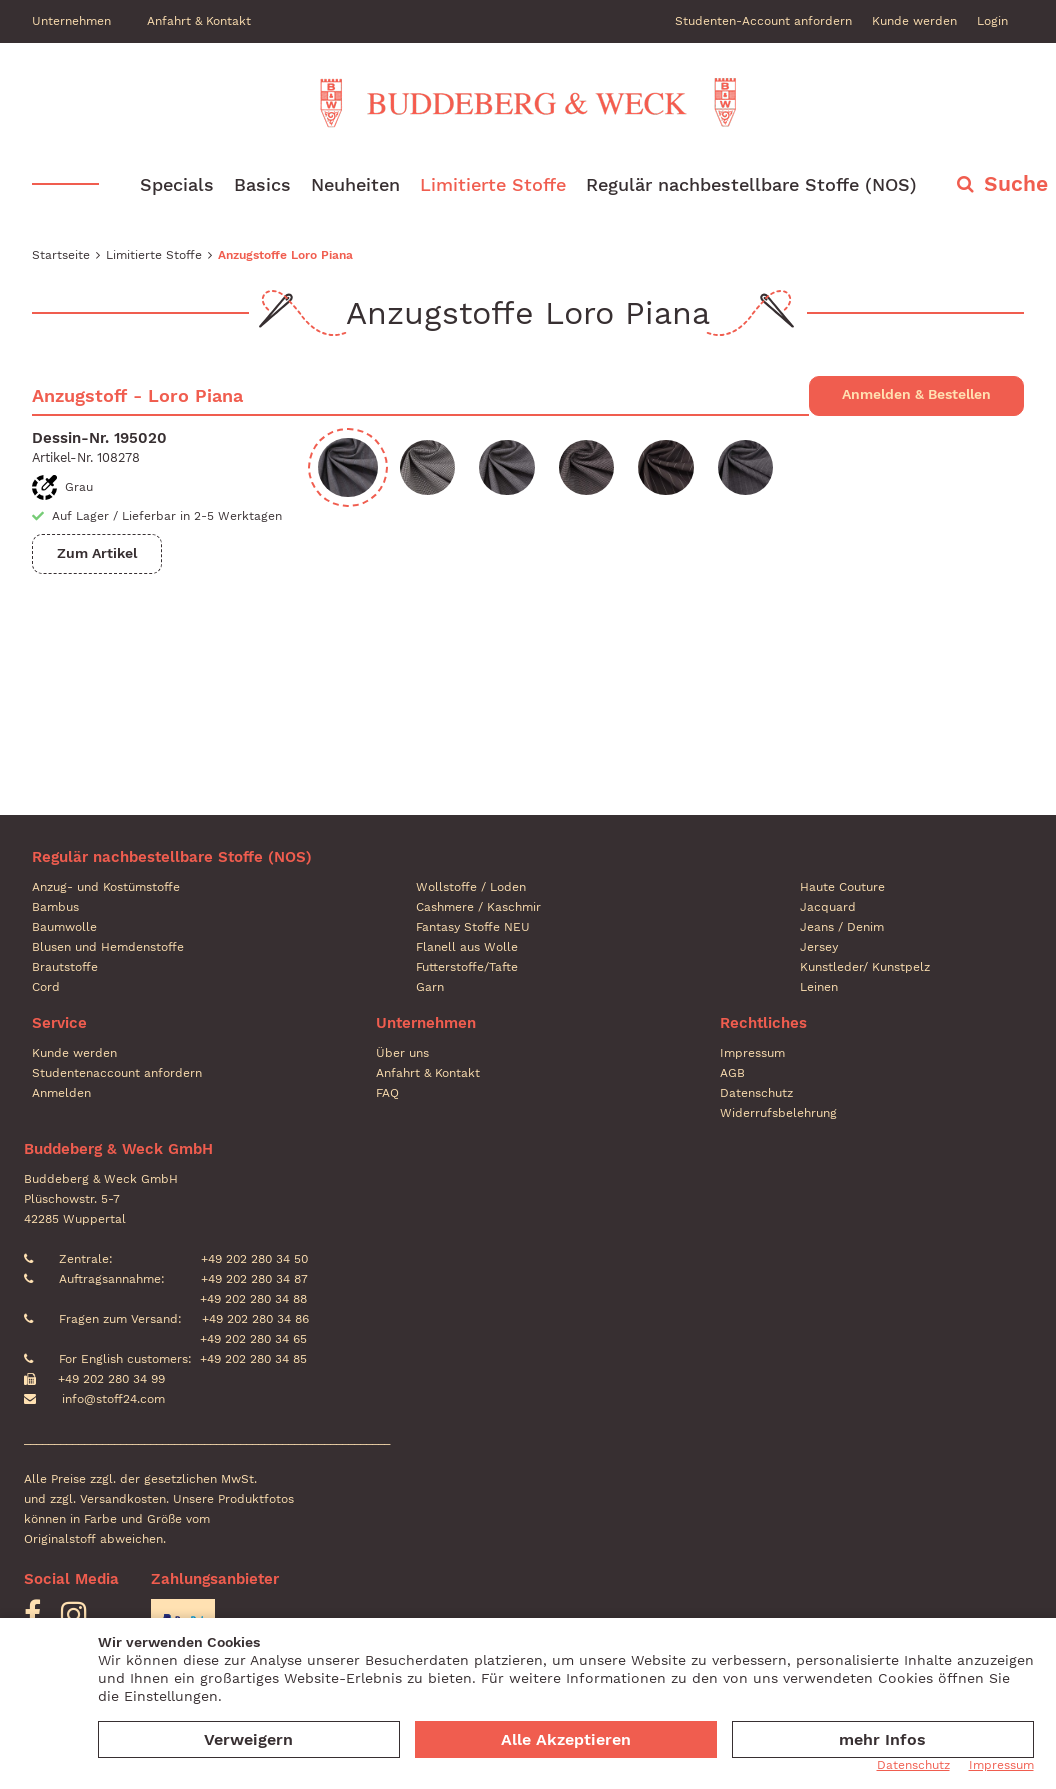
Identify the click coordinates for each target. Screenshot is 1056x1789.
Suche (1016, 183)
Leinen (819, 987)
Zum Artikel (97, 553)
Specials (177, 184)
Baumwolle (64, 927)
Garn (430, 987)
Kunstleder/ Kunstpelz (865, 967)
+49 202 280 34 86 (253, 1319)
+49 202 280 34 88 (251, 1299)
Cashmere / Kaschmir (478, 907)
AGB (732, 1073)
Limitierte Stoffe (493, 184)
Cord (46, 987)
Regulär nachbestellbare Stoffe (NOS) (751, 184)
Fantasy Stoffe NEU (473, 927)
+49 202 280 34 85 (253, 1359)
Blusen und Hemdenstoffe (108, 947)
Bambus (55, 907)
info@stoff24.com (113, 1399)
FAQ (387, 1093)
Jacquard (828, 907)
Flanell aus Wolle (467, 947)
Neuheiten (355, 184)
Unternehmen (71, 21)
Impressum (752, 1053)
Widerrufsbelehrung (778, 1113)
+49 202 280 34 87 (252, 1279)
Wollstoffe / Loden (471, 887)
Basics (262, 184)
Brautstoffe (65, 967)
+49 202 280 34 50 (252, 1259)
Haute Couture (842, 887)
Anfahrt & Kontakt (199, 21)
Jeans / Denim (842, 927)
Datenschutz (756, 1093)
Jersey (819, 947)
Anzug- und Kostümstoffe (106, 887)
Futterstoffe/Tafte (467, 967)
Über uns (402, 1053)
